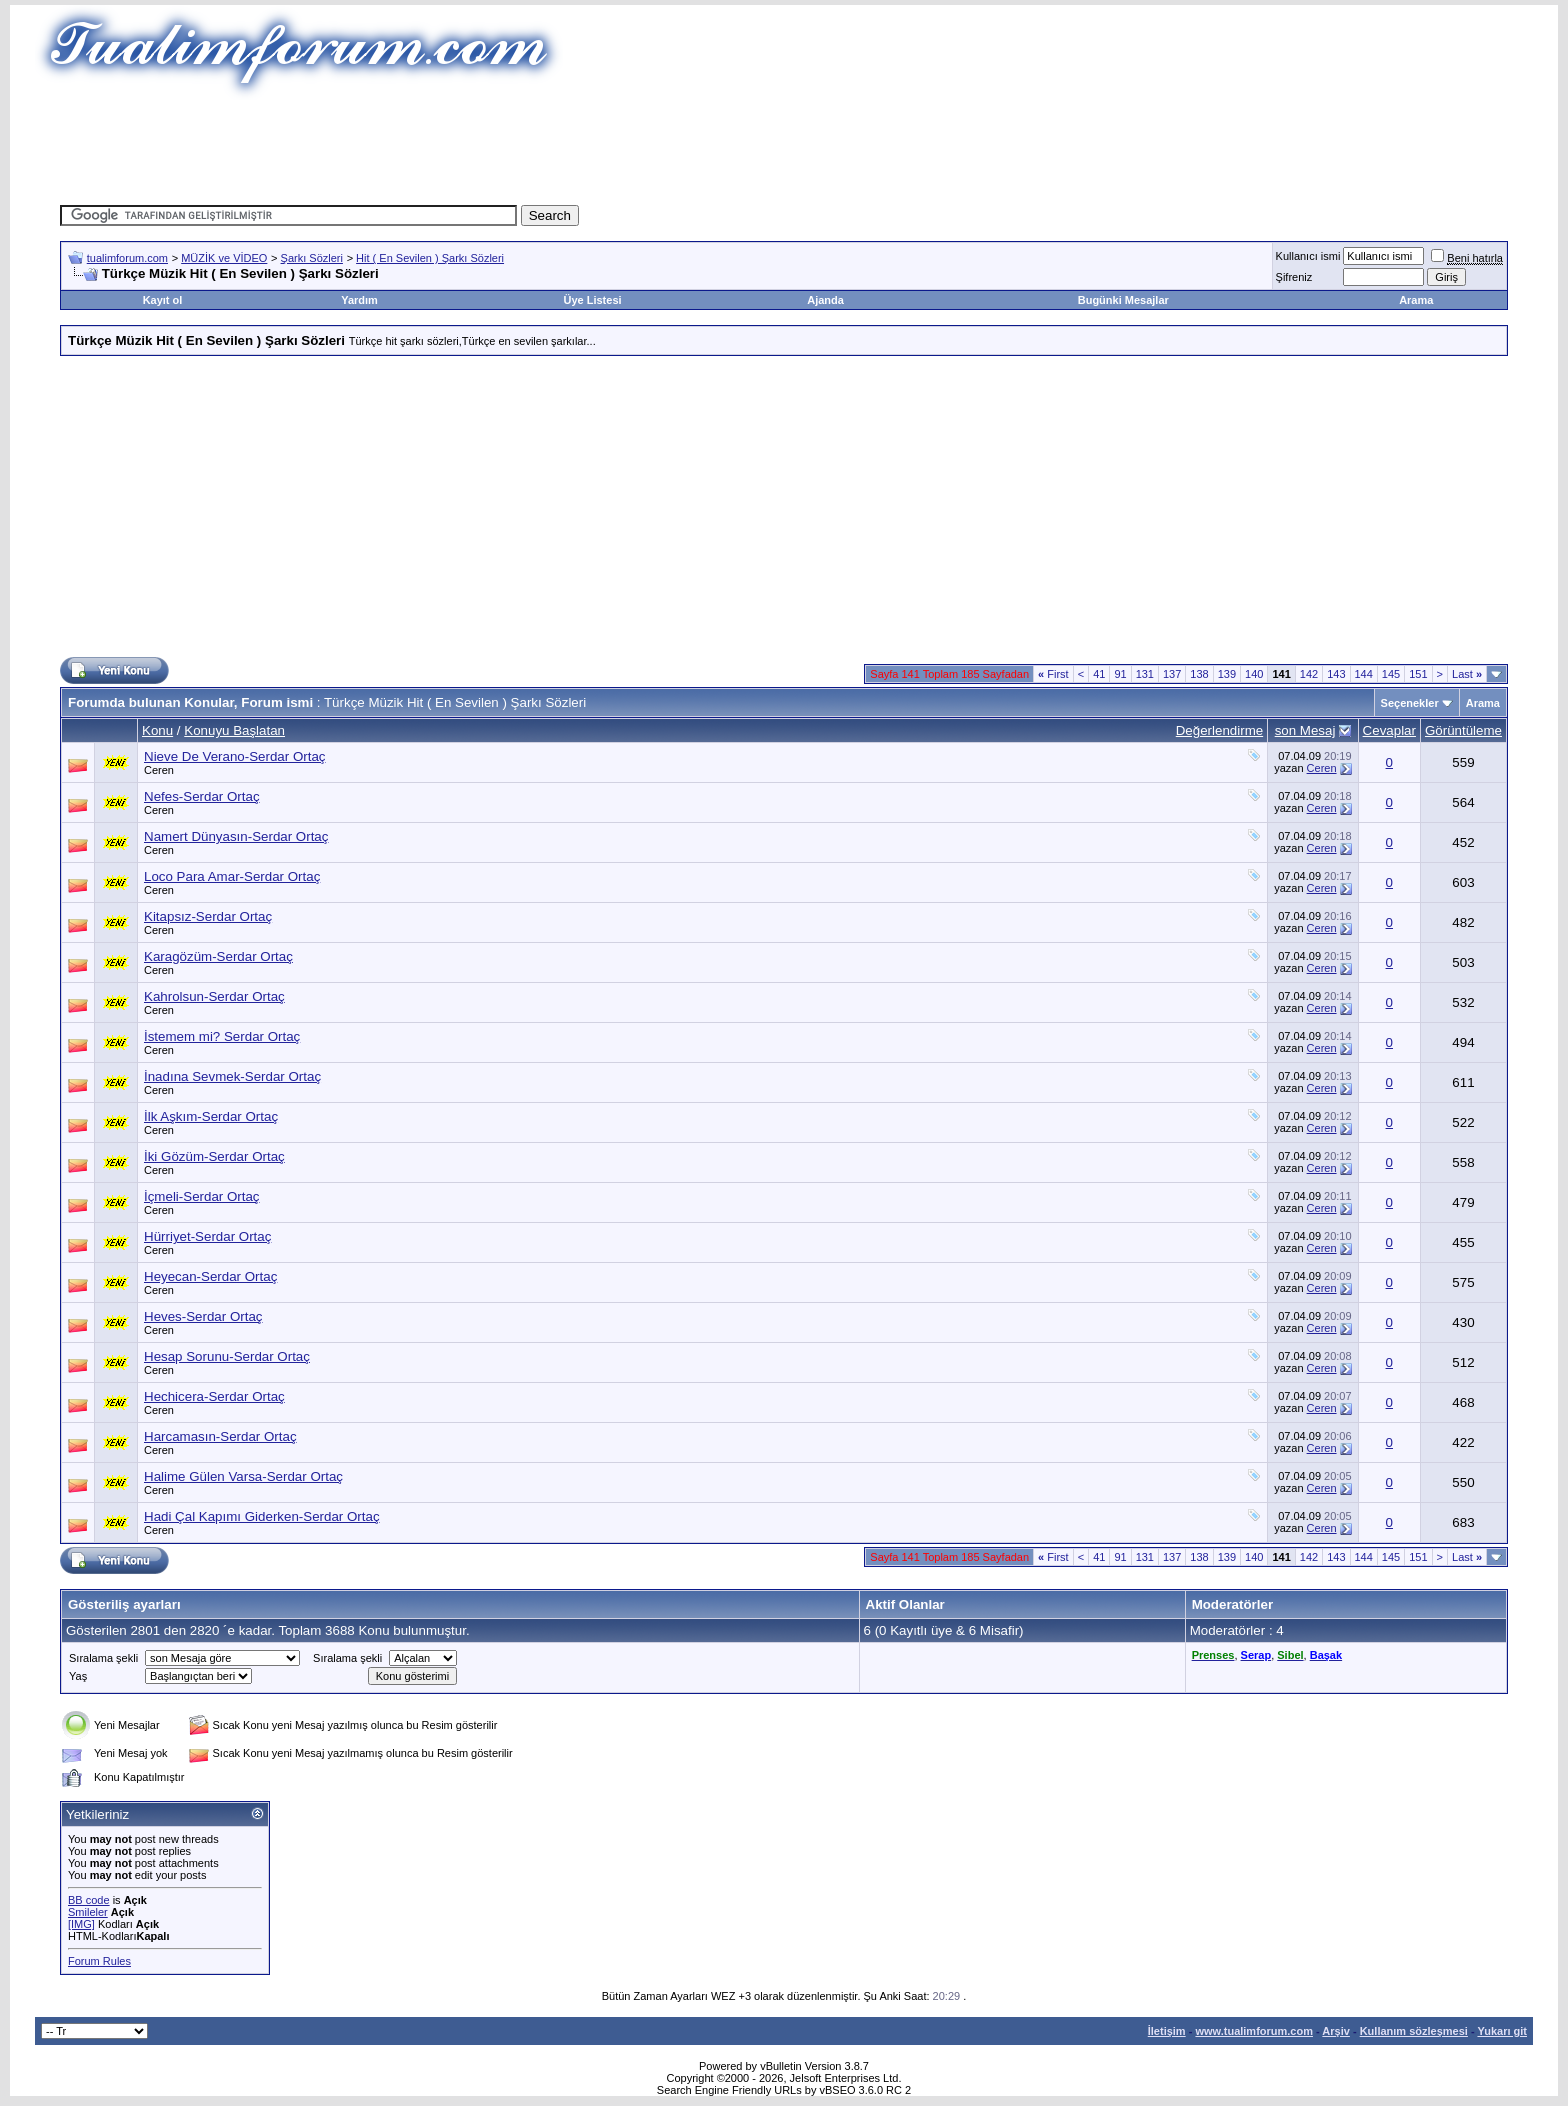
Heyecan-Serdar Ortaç (210, 1276)
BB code (89, 1900)
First (1053, 674)
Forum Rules (99, 1961)
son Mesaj (1305, 730)
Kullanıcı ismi (1308, 256)
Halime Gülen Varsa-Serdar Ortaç (243, 1476)
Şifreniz (1294, 277)
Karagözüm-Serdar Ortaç (218, 956)
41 (1099, 674)
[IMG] (81, 1924)
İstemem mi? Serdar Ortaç (222, 1036)
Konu (157, 730)
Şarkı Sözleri (312, 258)
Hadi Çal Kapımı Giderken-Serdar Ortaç (262, 1516)
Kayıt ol (163, 300)
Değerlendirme (1219, 730)
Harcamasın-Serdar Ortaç (220, 1436)
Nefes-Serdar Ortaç (202, 796)
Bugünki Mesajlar (1123, 300)
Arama (1416, 300)
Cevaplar (1389, 730)
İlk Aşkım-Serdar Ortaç (211, 1116)
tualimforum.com (127, 258)
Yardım (359, 300)
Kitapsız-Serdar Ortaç (208, 916)
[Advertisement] (784, 145)
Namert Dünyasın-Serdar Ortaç (236, 836)
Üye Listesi (592, 300)
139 (1227, 674)
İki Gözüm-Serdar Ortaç (214, 1156)
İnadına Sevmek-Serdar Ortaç (232, 1076)
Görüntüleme (1463, 730)
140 (1254, 674)
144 (1364, 674)
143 (1336, 674)
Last (1467, 674)
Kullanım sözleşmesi (1414, 2031)
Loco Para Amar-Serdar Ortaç (232, 876)
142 (1309, 674)
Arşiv (1336, 2031)
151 (1418, 674)
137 (1172, 674)
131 (1145, 674)
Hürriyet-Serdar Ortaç (207, 1236)
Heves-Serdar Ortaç (203, 1316)
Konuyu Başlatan (234, 730)
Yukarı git (1502, 2031)
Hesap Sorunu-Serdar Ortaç (227, 1356)
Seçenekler (1410, 703)
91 (1120, 674)
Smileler (88, 1912)
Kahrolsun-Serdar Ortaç (214, 996)
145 (1391, 674)
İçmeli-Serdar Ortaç (202, 1196)
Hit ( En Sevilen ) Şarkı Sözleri (430, 258)
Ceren (159, 770)
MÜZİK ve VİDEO (224, 258)
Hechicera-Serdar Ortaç (214, 1396)
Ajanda (825, 300)
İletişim (1167, 2031)
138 (1199, 674)
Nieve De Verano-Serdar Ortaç (235, 756)
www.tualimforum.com (1254, 2031)
